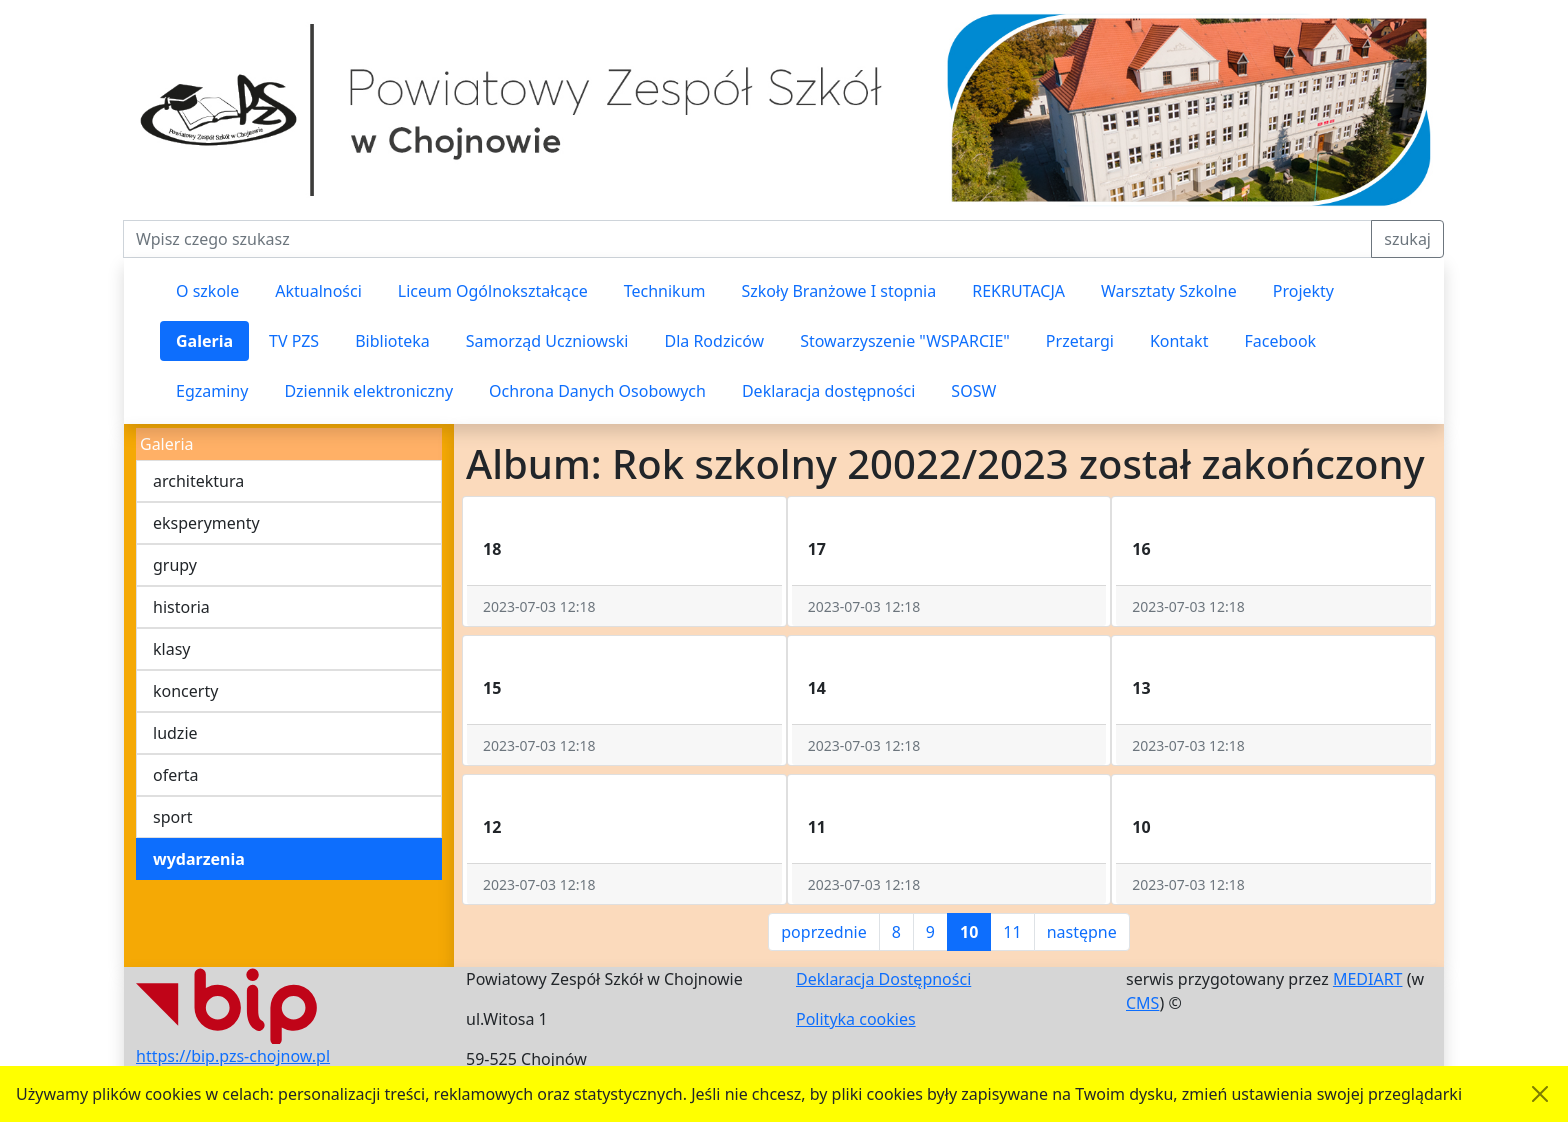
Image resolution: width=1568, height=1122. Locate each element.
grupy (175, 565)
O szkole (207, 291)
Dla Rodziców (714, 341)
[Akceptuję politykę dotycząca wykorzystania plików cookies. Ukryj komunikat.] (1540, 1094)
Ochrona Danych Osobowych (597, 391)
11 (1012, 932)
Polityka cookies (856, 1019)
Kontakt (1179, 341)
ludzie (175, 733)
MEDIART (1368, 979)
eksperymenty (206, 523)
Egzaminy (212, 391)
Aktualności (318, 291)
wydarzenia (199, 859)
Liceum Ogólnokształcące (493, 291)
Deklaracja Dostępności (883, 979)
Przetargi (1080, 341)
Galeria (204, 341)
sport (173, 817)
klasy (171, 649)
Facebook (1280, 341)
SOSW (973, 391)
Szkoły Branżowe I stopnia (838, 291)
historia (181, 607)
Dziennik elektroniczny (368, 391)
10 (969, 932)
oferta (176, 775)
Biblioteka (392, 341)
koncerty (185, 691)
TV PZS (294, 341)
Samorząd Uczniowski (547, 341)
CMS (1142, 1003)
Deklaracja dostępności (828, 391)
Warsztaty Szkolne (1169, 291)
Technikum (665, 291)
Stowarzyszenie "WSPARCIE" (905, 341)
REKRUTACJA (1018, 291)
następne (1082, 932)
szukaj (1407, 239)
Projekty (1303, 291)
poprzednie (823, 932)
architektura (198, 481)
